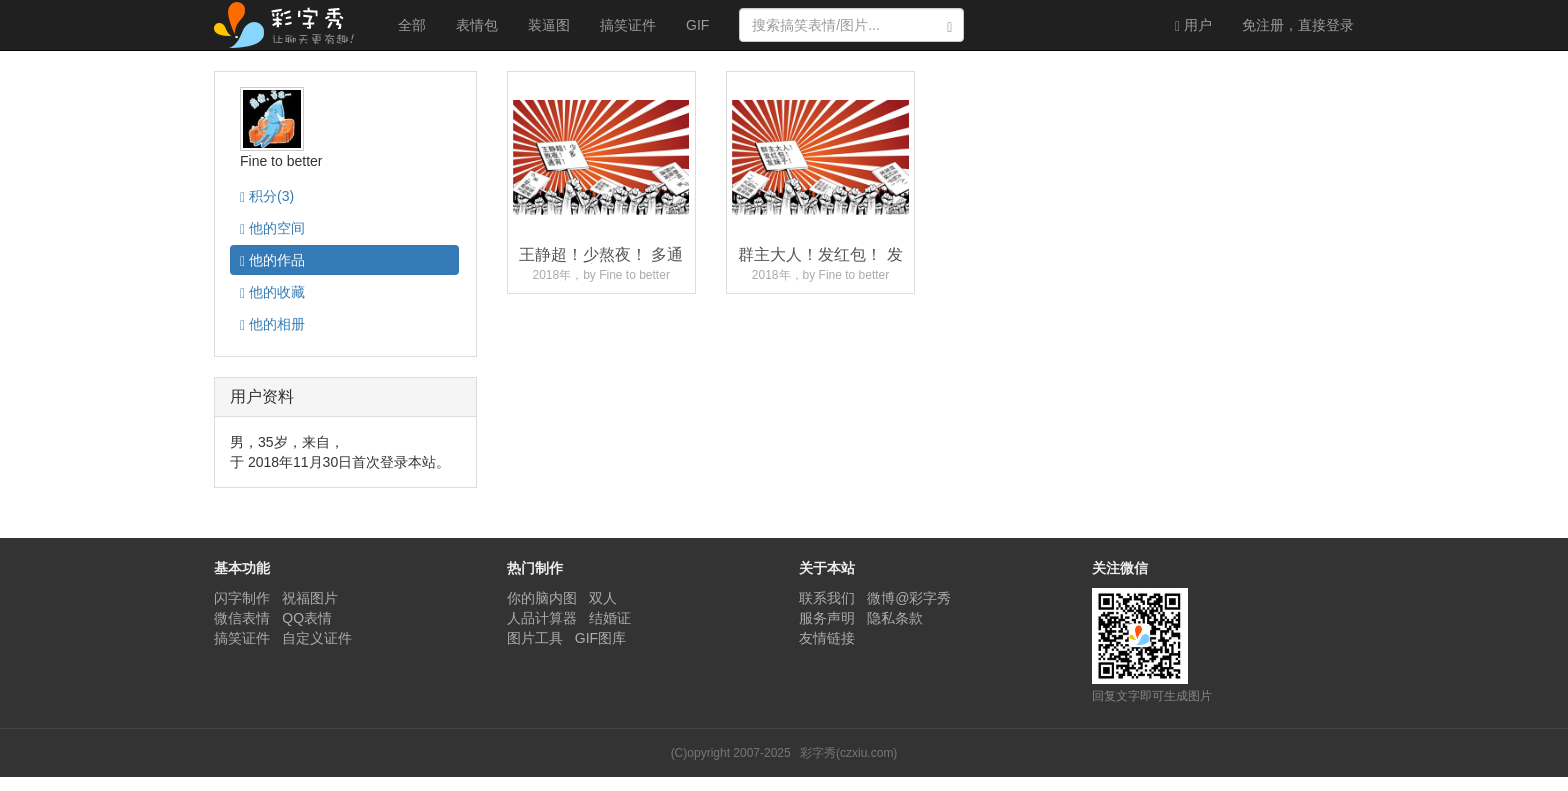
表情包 (477, 25)
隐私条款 (895, 618)
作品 (272, 260)
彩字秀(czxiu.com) (848, 753)
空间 (272, 228)
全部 (412, 25)
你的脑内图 (542, 598)
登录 (1298, 25)
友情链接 (827, 638)
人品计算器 (542, 618)
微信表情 (242, 618)
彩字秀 (291, 25)
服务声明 (827, 618)
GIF (697, 25)
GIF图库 (600, 638)
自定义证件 (317, 638)
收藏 (272, 292)
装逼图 (549, 25)
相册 (272, 324)
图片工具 (535, 638)
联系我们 (827, 598)
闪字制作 (242, 598)
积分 (267, 196)
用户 (1193, 25)
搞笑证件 (628, 25)
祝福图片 (310, 598)
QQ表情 (307, 618)
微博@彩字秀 (909, 598)
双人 (603, 598)
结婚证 (610, 618)
